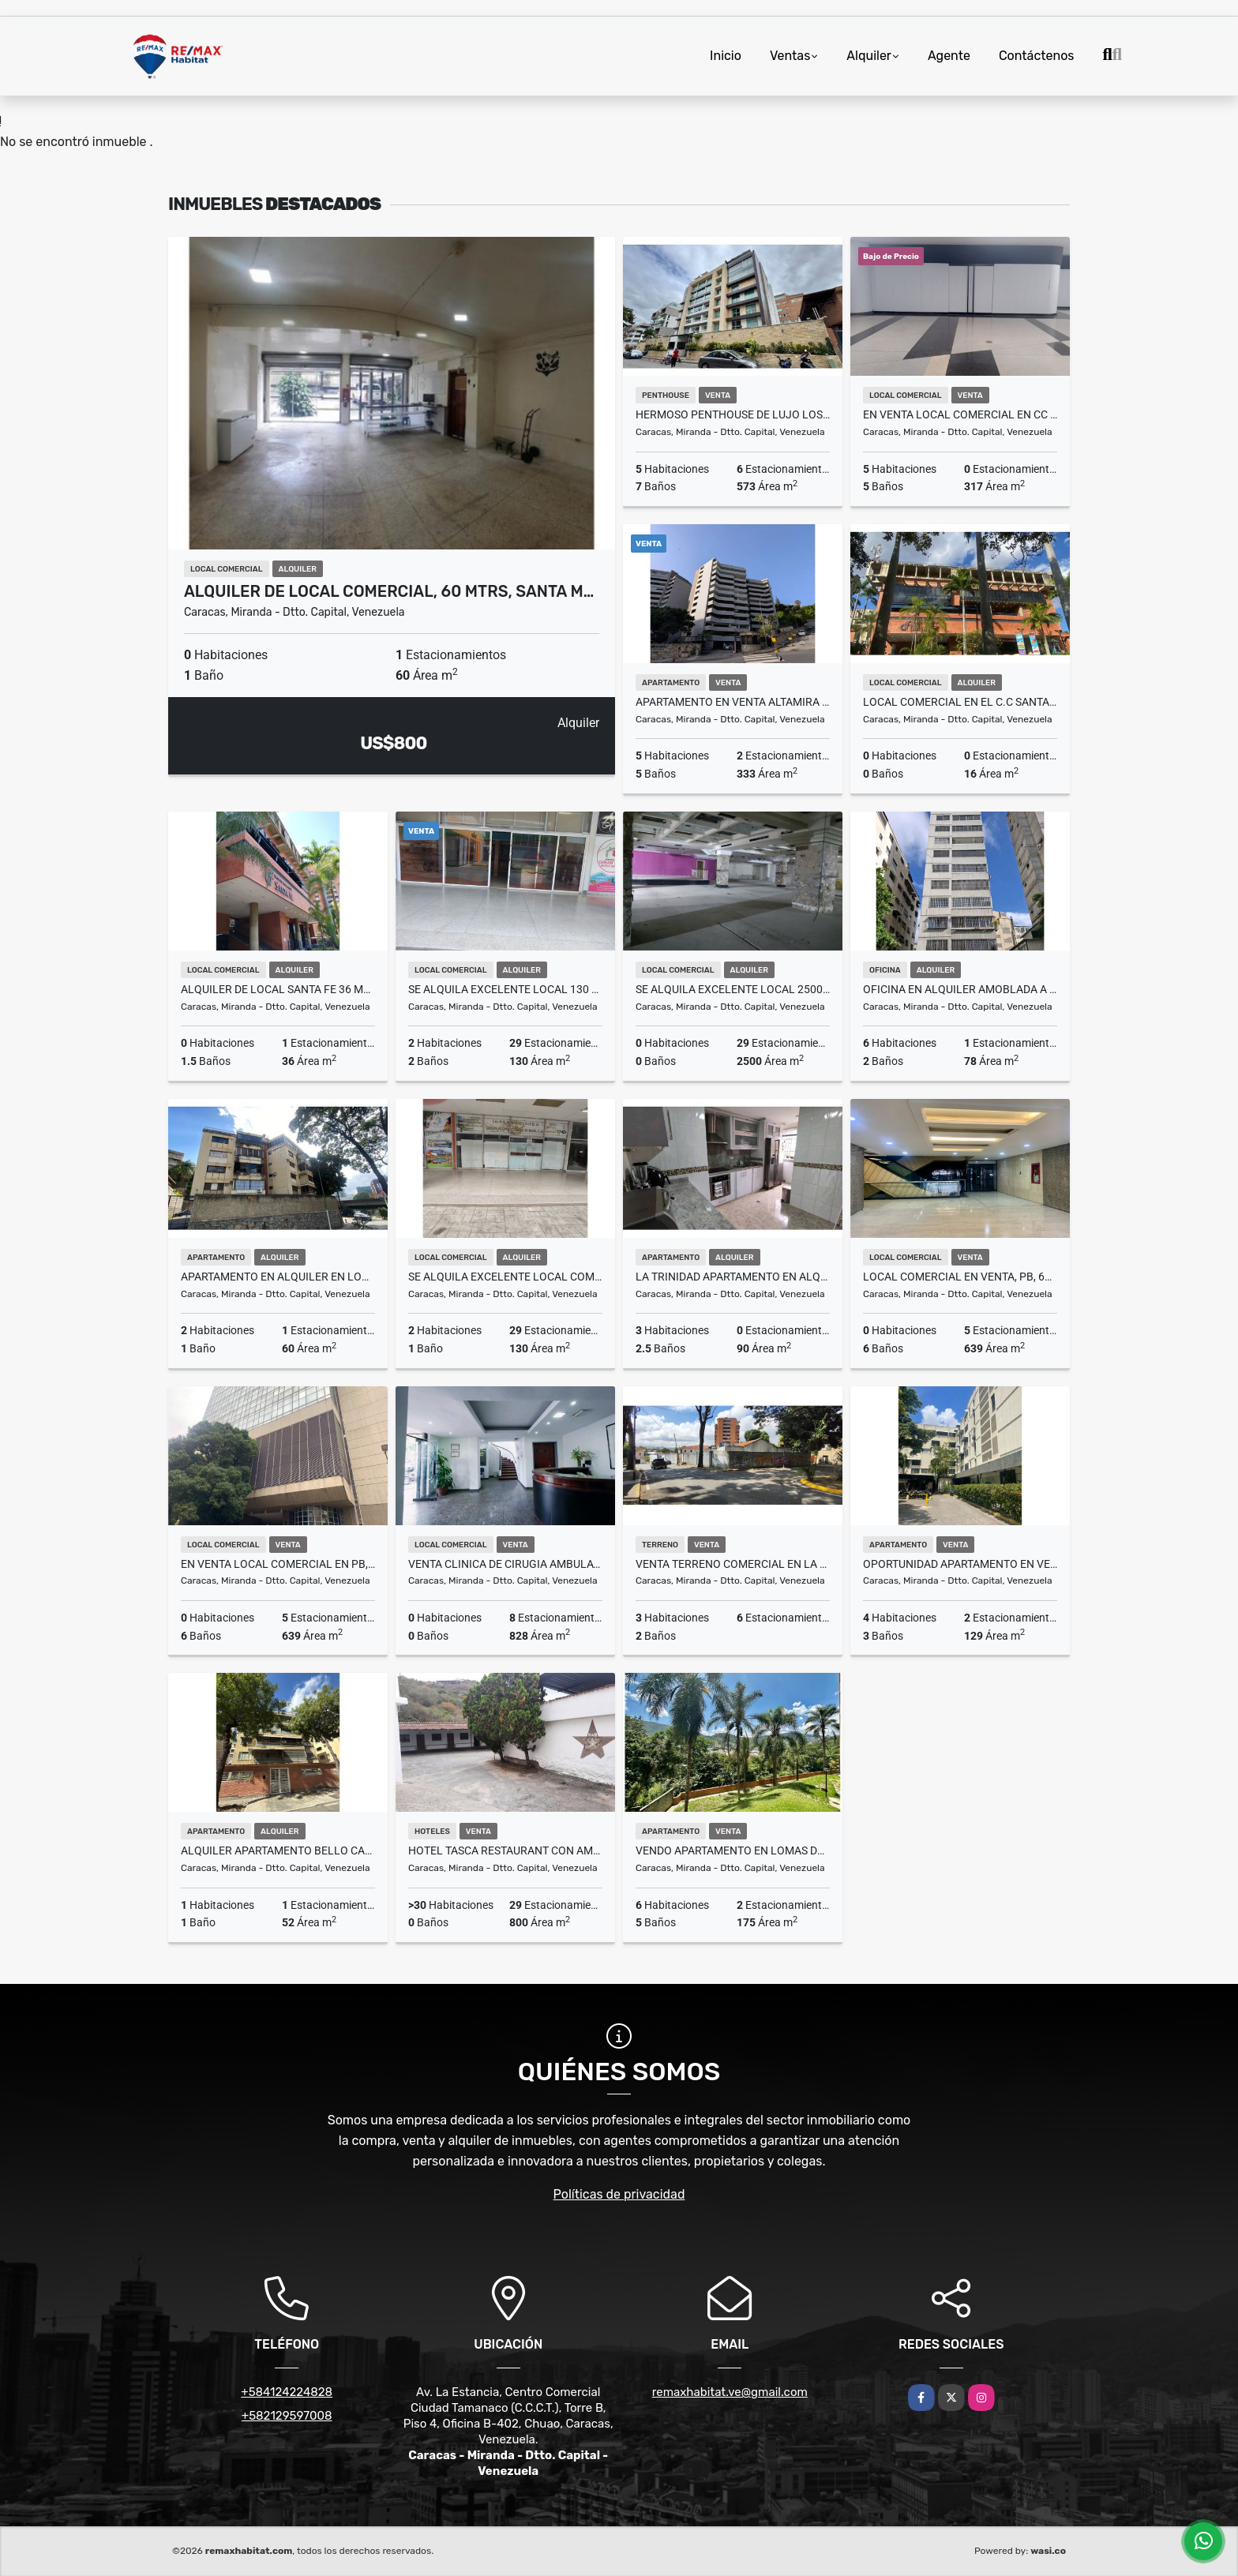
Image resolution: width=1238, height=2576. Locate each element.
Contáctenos (1037, 55)
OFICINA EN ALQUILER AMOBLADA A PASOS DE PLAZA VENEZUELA (960, 989)
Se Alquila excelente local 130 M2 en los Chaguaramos (505, 989)
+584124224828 (286, 2392)
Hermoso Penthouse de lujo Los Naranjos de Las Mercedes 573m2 (733, 414)
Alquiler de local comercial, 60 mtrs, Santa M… (389, 591)
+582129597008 (287, 2416)
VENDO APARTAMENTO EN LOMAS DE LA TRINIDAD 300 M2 (733, 1850)
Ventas (790, 55)
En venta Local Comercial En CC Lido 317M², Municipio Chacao (960, 414)
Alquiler (868, 55)
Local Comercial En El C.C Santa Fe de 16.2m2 (960, 702)
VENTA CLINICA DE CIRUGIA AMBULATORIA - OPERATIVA (505, 1564)
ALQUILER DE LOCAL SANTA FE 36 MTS (278, 989)
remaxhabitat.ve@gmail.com (730, 2392)
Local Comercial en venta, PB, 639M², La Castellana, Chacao (960, 1276)
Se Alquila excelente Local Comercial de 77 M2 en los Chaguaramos (505, 1276)
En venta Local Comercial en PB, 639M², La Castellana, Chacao (278, 1564)
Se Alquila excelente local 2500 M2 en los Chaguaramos (733, 989)
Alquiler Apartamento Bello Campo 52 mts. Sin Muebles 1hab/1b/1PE (278, 1850)
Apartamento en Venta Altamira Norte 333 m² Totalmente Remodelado (733, 702)
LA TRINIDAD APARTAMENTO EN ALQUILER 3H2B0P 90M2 (733, 1276)
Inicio (725, 55)
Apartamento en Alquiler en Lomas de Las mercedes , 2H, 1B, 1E (278, 1276)
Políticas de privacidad (619, 2194)
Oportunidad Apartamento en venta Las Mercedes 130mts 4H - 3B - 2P (960, 1564)
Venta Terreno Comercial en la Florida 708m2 (733, 1564)
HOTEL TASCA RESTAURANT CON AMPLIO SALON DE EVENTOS (505, 1850)
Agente (949, 55)
